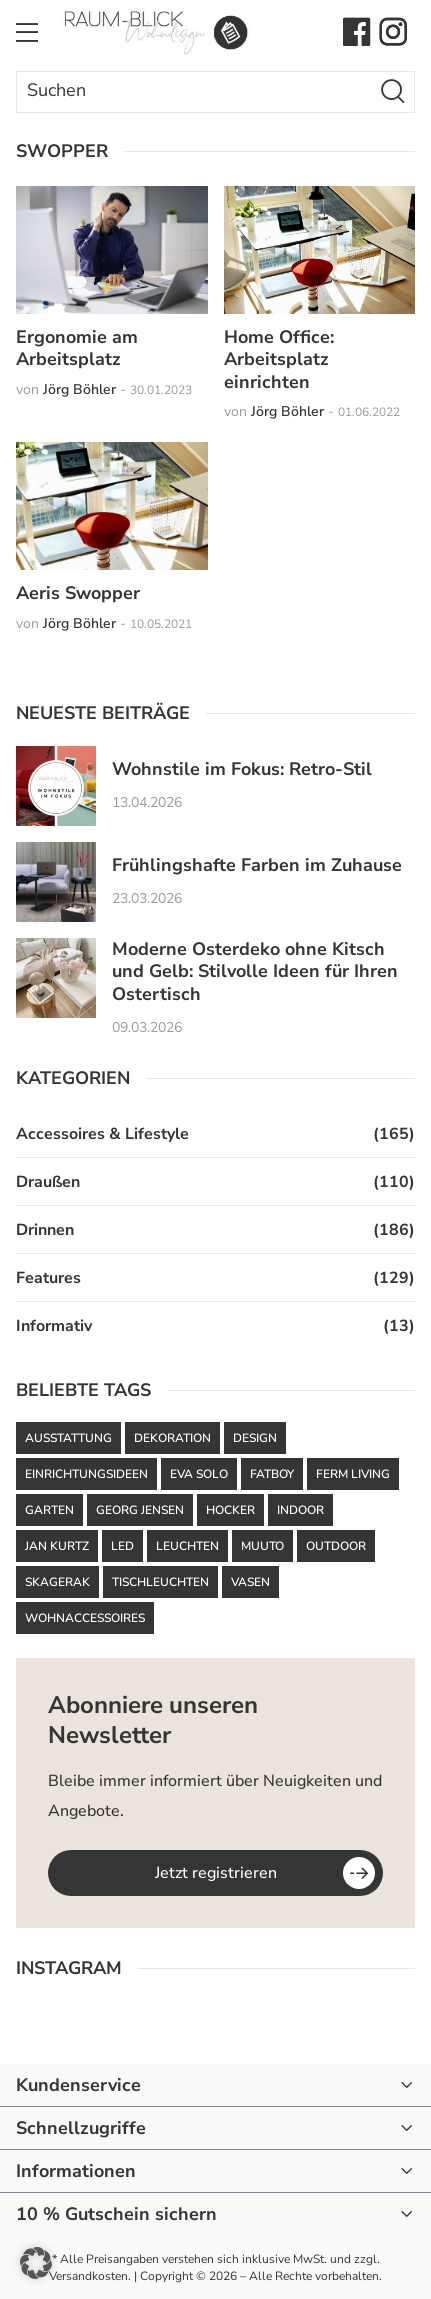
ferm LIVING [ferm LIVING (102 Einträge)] (353, 1474)
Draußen (48, 1182)
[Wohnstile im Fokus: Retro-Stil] (56, 786)
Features (48, 1278)
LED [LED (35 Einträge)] (122, 1546)
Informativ (54, 1326)
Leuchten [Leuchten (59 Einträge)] (187, 1546)
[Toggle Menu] (27, 32)
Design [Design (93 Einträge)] (255, 1438)
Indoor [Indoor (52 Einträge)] (300, 1510)
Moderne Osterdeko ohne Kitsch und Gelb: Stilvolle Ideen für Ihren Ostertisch (255, 972)
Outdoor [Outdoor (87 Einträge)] (336, 1546)
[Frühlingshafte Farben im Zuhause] (56, 882)
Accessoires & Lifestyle (102, 1134)
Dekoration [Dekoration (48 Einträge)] (172, 1438)
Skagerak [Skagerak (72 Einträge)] (57, 1582)
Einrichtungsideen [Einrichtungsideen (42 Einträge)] (86, 1474)
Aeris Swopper (78, 593)
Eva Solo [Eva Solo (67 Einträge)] (199, 1474)
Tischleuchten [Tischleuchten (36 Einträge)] (160, 1582)
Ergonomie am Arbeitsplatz (77, 348)
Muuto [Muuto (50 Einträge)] (262, 1546)
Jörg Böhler (79, 389)
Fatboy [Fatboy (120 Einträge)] (272, 1474)
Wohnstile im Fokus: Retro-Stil (242, 769)
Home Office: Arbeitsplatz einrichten (279, 359)
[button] (36, 2263)
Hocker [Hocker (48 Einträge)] (230, 1510)
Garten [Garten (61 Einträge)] (49, 1510)
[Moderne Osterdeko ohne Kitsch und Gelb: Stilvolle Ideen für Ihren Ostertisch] (56, 978)
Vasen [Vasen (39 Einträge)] (250, 1582)
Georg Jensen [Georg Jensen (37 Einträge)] (140, 1510)
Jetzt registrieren (216, 1873)
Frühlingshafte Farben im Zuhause (257, 865)
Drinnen (45, 1230)
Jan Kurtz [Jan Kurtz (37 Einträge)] (57, 1546)
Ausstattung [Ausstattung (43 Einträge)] (68, 1438)
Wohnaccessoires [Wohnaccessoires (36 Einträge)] (85, 1618)
